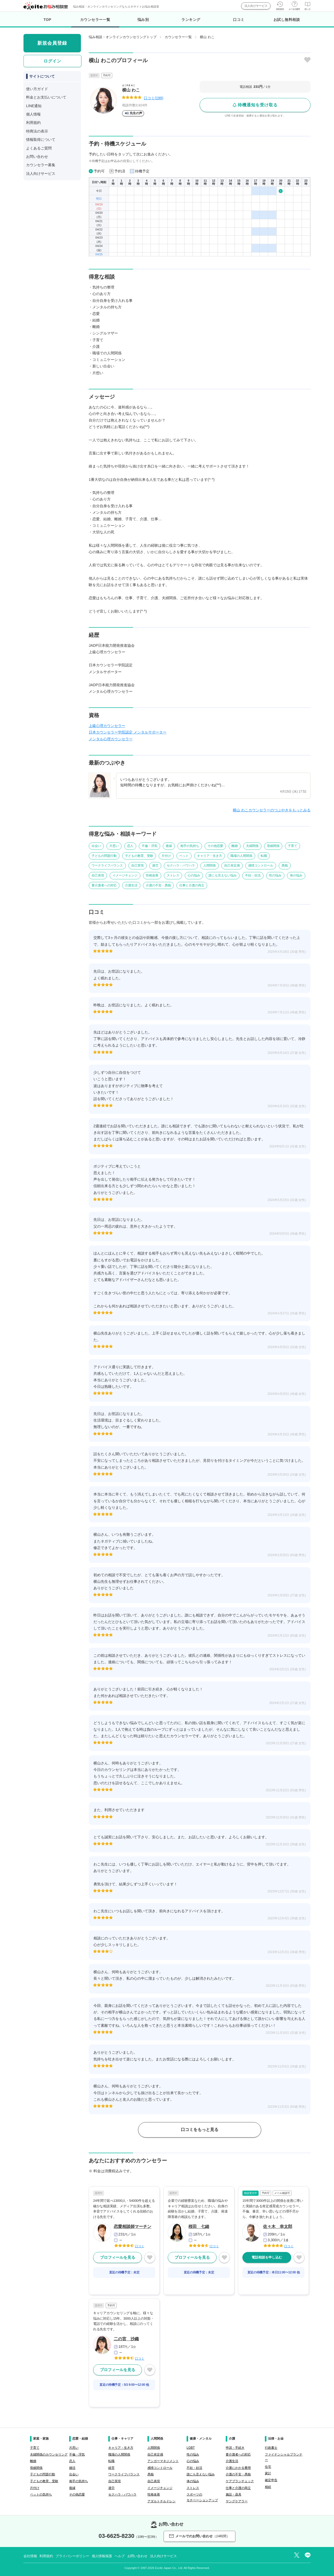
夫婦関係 (252, 846)
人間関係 (209, 865)
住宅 (268, 2467)
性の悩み (275, 875)
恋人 (130, 846)
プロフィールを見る (117, 2257)
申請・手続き (235, 2448)
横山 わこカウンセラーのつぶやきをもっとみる (272, 810)
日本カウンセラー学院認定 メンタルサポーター (127, 732)
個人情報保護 (102, 2556)
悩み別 (143, 20)
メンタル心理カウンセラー (111, 739)
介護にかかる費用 (238, 2468)
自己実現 (137, 865)
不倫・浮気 (149, 846)
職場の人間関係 (241, 856)
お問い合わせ (37, 156)
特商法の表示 (37, 131)
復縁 (169, 846)
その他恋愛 (215, 846)
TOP (47, 20)
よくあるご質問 (39, 148)
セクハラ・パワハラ (181, 865)
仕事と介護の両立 (191, 885)
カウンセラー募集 (40, 165)
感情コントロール (260, 865)
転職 (264, 856)
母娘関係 (273, 846)
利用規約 (33, 122)
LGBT (191, 2448)
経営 (111, 2468)
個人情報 (33, 114)
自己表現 (98, 875)
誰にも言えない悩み (222, 875)
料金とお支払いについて (46, 97)
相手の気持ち (189, 846)
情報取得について (40, 139)
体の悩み (296, 875)
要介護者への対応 (104, 885)
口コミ (238, 20)
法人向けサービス (255, 5)
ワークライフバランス (107, 865)
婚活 (72, 2468)
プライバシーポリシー (72, 2556)
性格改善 (152, 875)
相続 (268, 2487)
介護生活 (131, 885)
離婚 (234, 846)
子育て (292, 846)
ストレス (173, 875)
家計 (268, 2473)
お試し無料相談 (286, 20)
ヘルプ (120, 2556)
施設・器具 (233, 2494)
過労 (155, 865)
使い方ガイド (37, 89)
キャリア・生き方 (209, 856)
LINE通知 (33, 106)
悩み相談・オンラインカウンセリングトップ (123, 37)
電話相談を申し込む (267, 2257)
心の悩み (194, 875)
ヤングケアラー (237, 2501)
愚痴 (285, 865)
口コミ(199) (153, 98)
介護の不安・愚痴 (158, 885)
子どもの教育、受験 (139, 856)
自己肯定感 (232, 865)
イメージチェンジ (125, 875)
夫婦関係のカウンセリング (49, 2454)
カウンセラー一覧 (95, 22)
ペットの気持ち (41, 2494)
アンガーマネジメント (163, 2461)
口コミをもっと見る (199, 2129)
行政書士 (271, 2448)
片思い (114, 846)
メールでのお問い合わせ (199, 2536)
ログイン (52, 61)
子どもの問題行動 (104, 856)
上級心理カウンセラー (107, 726)
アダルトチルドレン (161, 2501)
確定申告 (271, 2480)
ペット (184, 856)
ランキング (190, 20)
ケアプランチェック (240, 2481)
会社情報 (30, 2556)
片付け (166, 856)
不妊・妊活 (253, 875)
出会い (96, 846)
